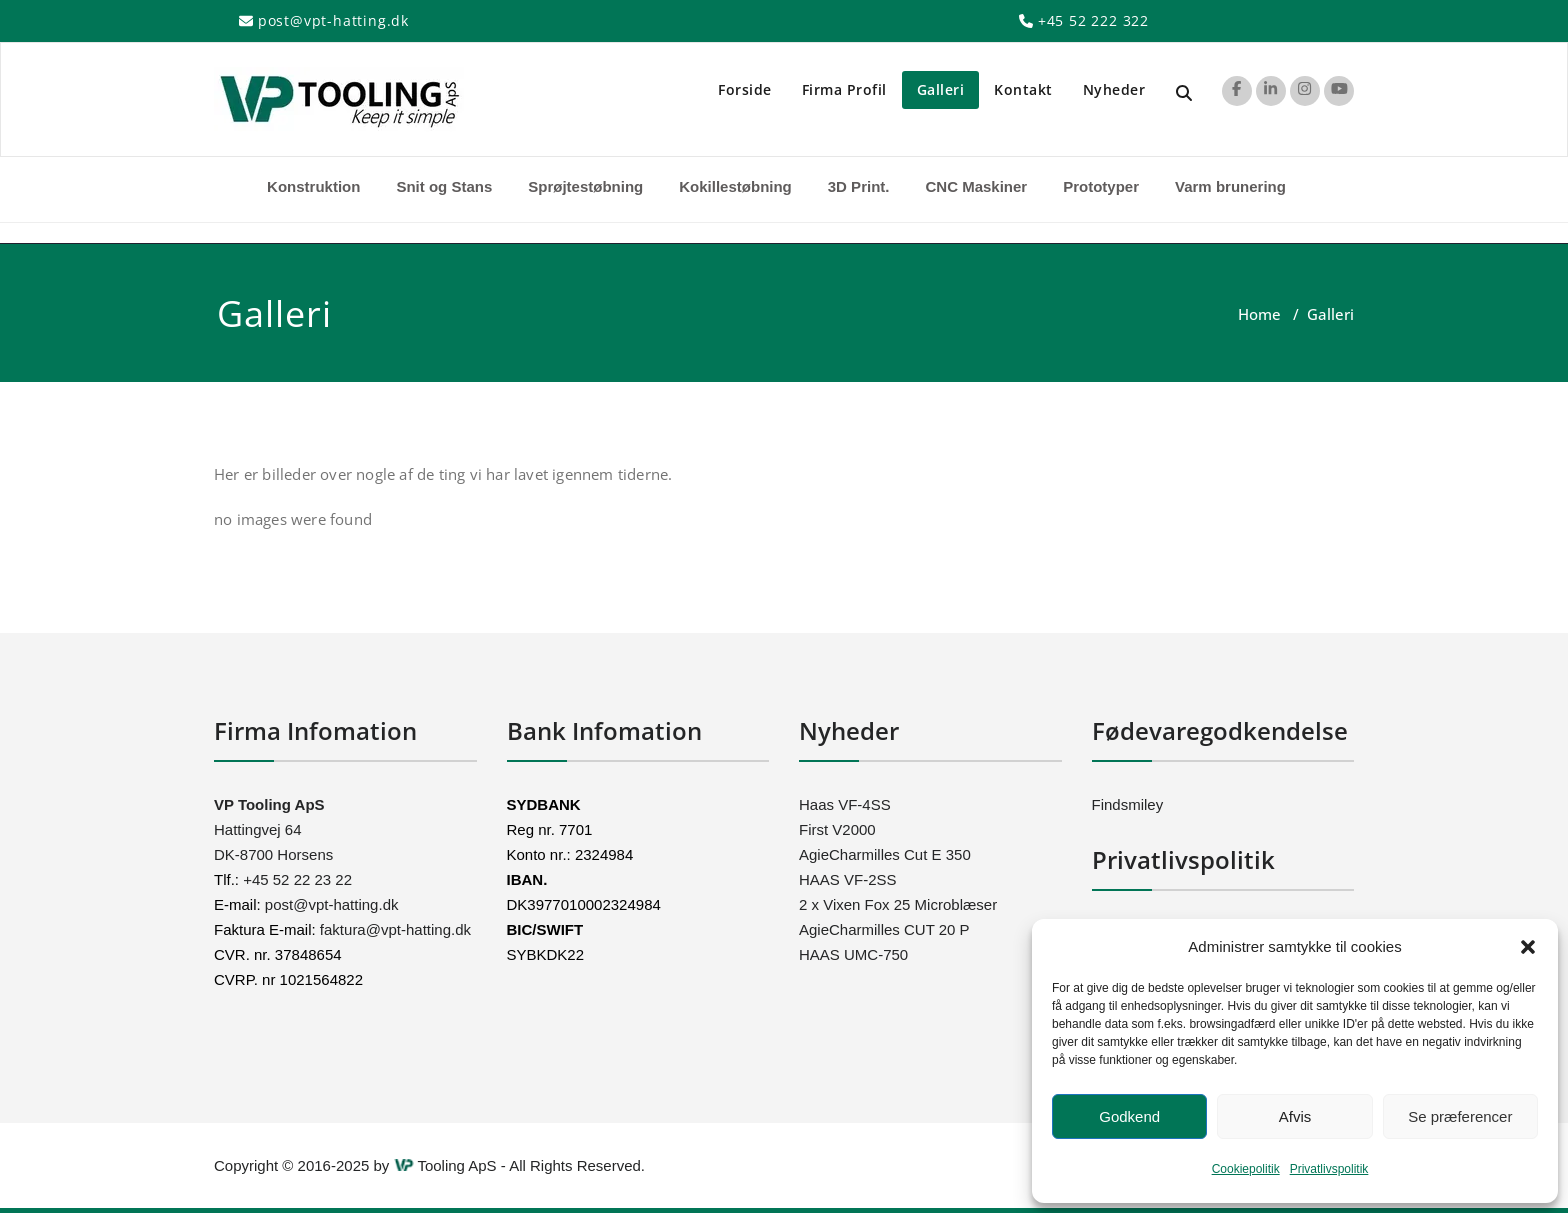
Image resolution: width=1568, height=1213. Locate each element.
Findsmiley (1128, 804)
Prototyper (1101, 186)
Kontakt (1023, 89)
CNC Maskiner (976, 186)
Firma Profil (844, 89)
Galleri (941, 89)
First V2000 (837, 829)
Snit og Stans (444, 186)
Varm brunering (1230, 186)
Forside (745, 89)
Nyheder (1114, 89)
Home (1259, 314)
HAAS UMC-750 (853, 954)
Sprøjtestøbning (585, 186)
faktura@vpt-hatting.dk (395, 929)
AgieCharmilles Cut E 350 (885, 854)
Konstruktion (313, 186)
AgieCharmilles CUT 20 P (884, 929)
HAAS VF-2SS (848, 879)
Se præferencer (1460, 1116)
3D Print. (859, 186)
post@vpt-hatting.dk (333, 20)
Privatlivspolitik (1329, 1169)
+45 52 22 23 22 (295, 879)
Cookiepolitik (1246, 1169)
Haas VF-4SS (845, 804)
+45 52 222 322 (1093, 20)
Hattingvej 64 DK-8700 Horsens (273, 829)
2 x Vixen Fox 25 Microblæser (898, 904)
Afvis (1295, 1116)
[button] (1528, 947)
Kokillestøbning (735, 186)
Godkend (1129, 1116)
